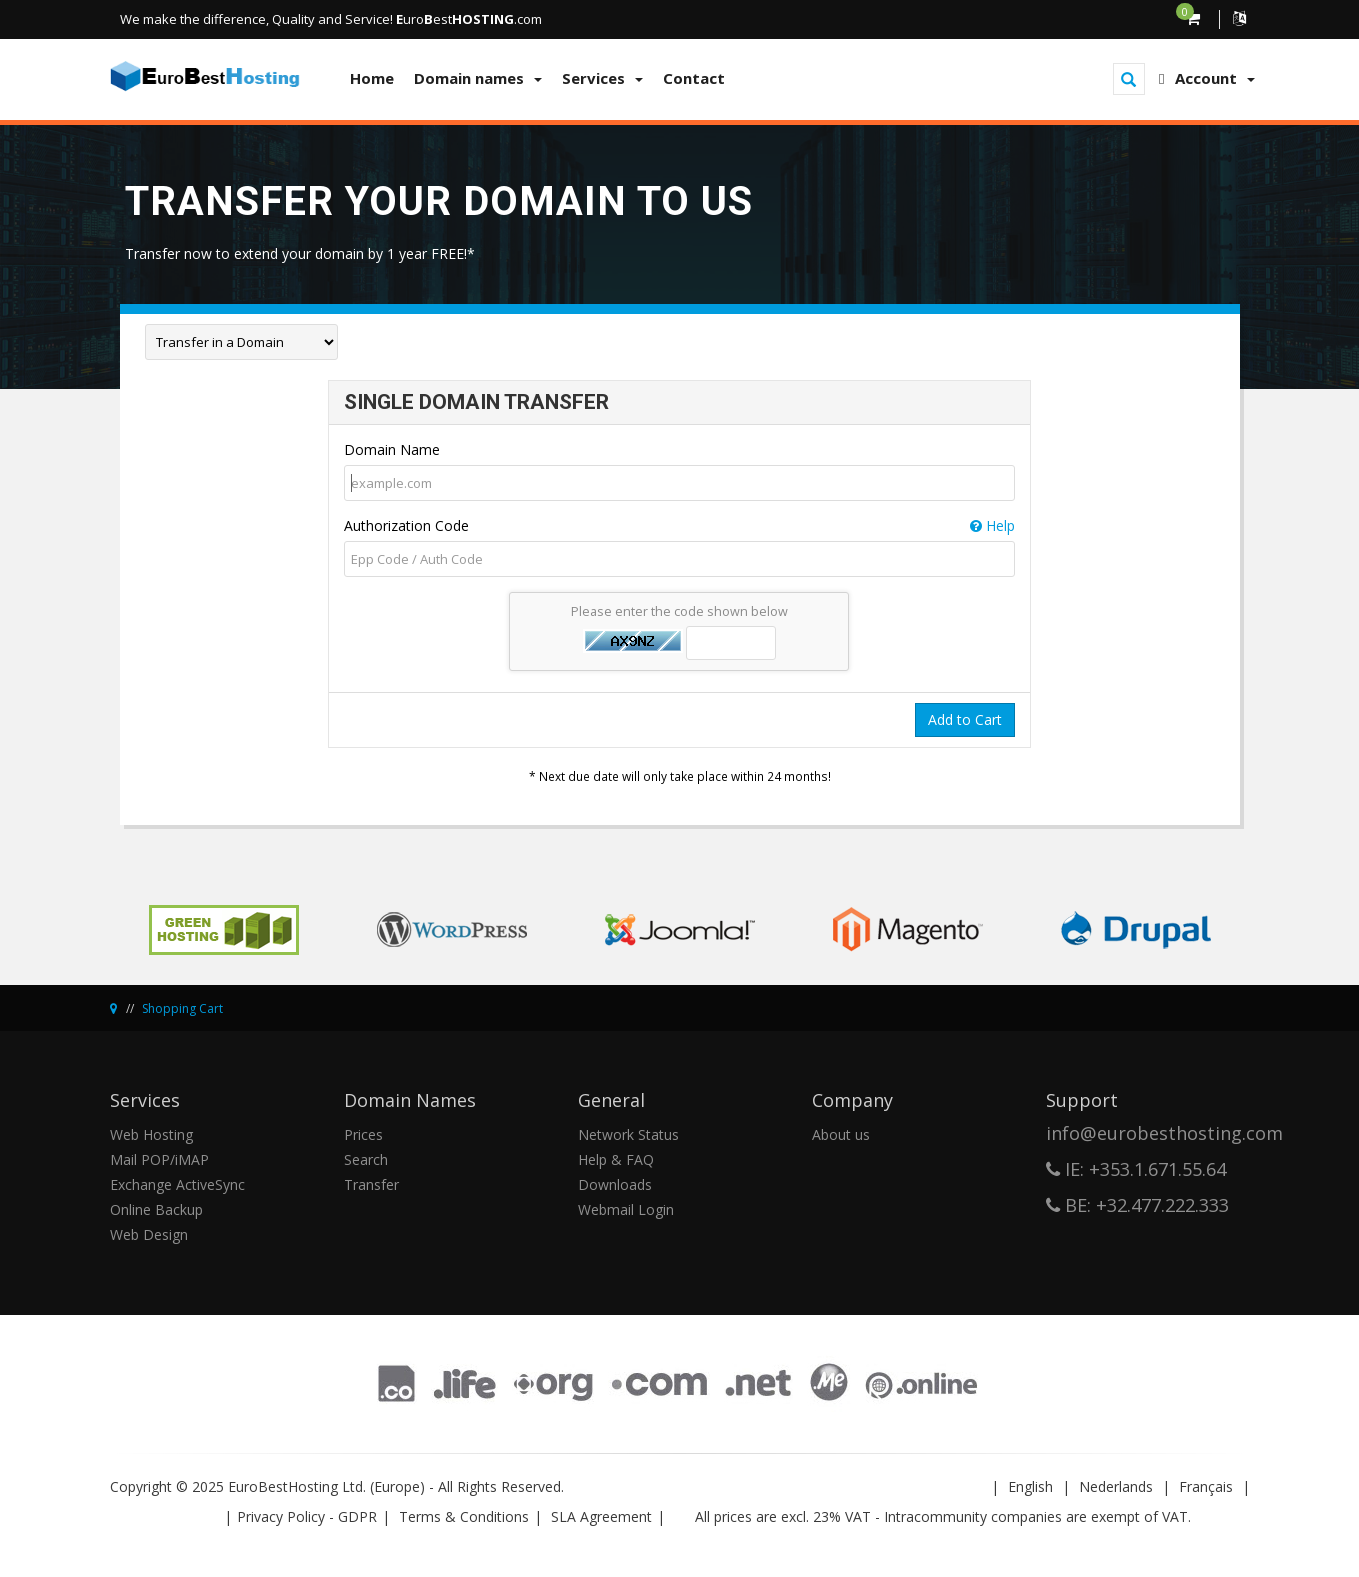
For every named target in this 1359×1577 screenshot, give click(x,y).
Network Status (628, 1134)
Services (602, 78)
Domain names (478, 78)
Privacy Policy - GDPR (307, 1516)
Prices (363, 1134)
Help (992, 525)
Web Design (149, 1234)
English (1030, 1486)
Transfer (371, 1184)
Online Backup (156, 1209)
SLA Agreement (601, 1516)
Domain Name (392, 449)
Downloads (615, 1184)
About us (841, 1134)
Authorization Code (679, 526)
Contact (694, 78)
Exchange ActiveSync (177, 1184)
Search (366, 1159)
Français (1206, 1486)
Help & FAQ (616, 1159)
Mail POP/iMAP (159, 1159)
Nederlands (1116, 1486)
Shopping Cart (182, 1008)
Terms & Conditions (464, 1516)
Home (372, 78)
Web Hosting (151, 1134)
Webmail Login (626, 1209)
